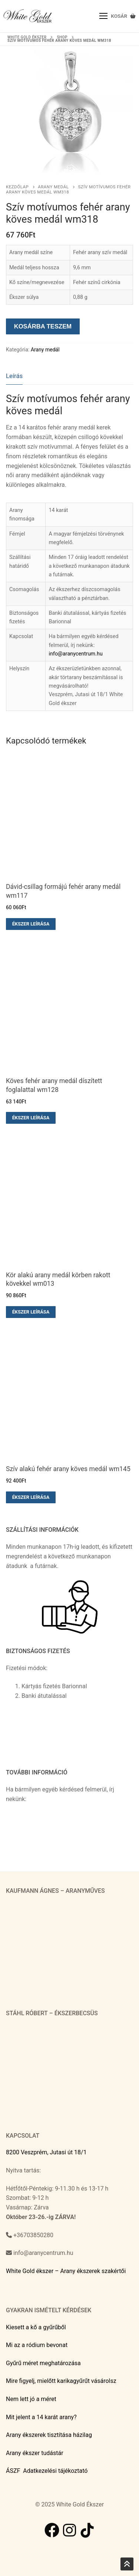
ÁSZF (13, 2470)
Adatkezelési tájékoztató (55, 2470)
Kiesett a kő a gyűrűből (36, 2327)
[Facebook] (52, 2530)
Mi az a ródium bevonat (36, 2345)
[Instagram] (70, 2530)
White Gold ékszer (26, 37)
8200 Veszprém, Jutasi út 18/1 (46, 2152)
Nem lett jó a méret (31, 2399)
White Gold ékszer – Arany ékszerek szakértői (66, 2271)
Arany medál (53, 186)
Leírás (14, 376)
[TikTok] (87, 2530)
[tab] (14, 376)
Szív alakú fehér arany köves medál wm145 (68, 1469)
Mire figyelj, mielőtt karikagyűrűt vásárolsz (61, 2380)
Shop (62, 37)
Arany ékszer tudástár (34, 2453)
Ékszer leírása (31, 924)
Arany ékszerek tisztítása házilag (49, 2434)
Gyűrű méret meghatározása (43, 2363)
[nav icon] (104, 16)
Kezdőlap (17, 186)
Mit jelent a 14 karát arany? (41, 2417)
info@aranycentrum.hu (75, 654)
